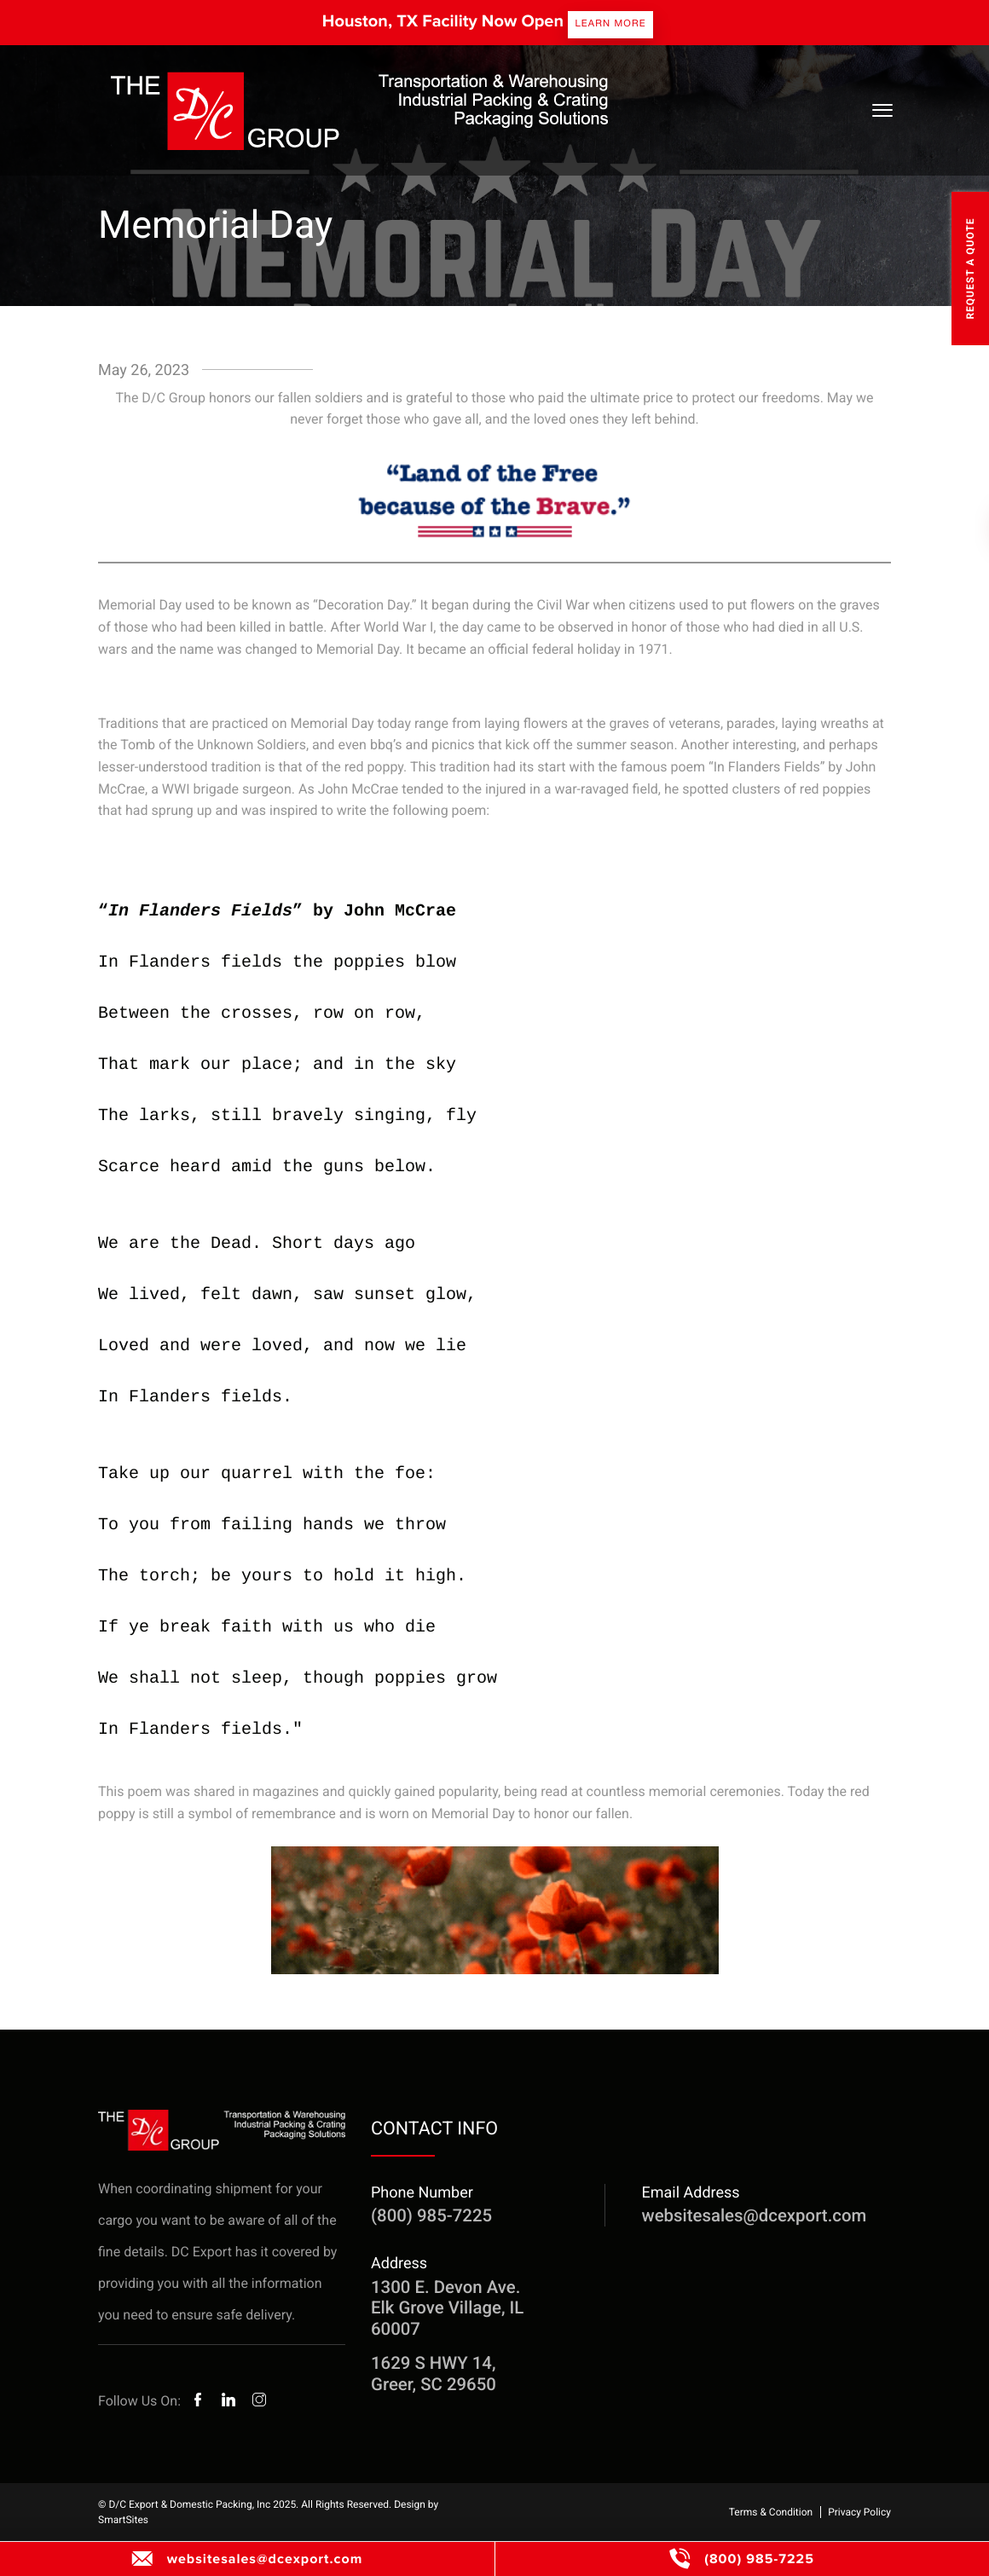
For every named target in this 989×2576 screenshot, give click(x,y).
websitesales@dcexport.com (247, 2559)
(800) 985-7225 (741, 2559)
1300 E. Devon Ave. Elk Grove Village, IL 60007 (447, 2308)
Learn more (610, 23)
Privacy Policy (859, 2512)
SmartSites (123, 2520)
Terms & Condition (771, 2512)
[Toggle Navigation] (881, 110)
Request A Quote (970, 268)
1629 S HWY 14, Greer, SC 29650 (433, 2373)
